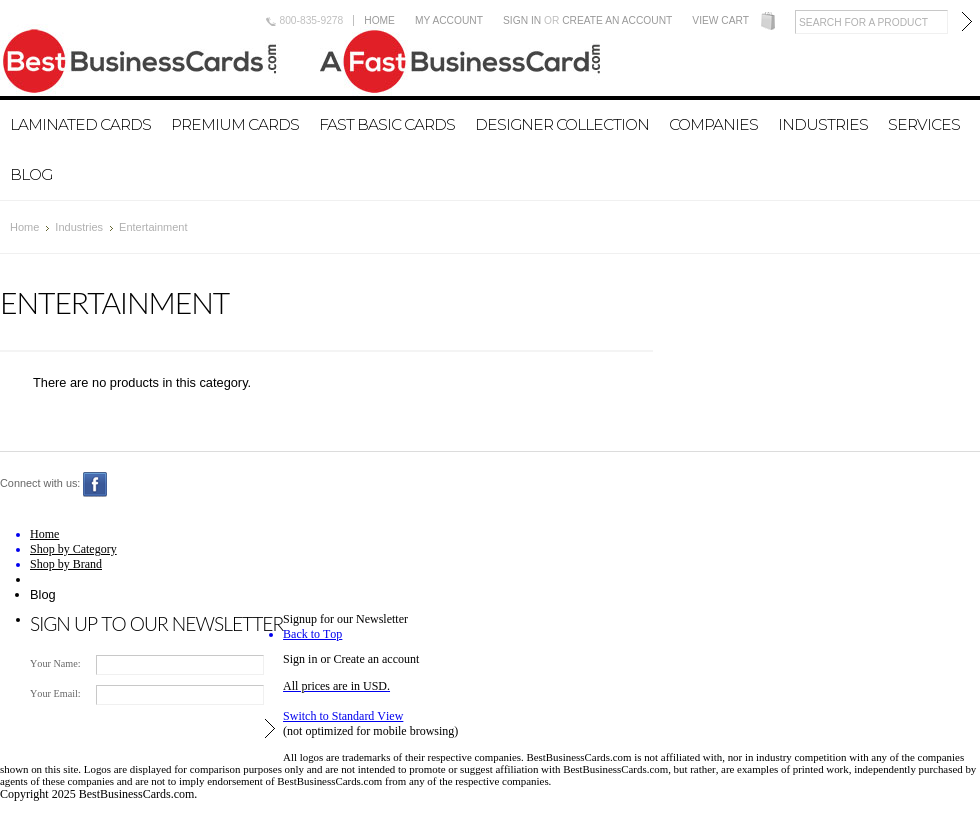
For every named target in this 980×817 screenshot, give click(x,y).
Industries (823, 124)
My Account (449, 20)
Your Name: (55, 663)
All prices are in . (336, 686)
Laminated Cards (80, 124)
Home (379, 20)
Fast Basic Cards (387, 124)
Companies (713, 124)
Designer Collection (562, 124)
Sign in (522, 20)
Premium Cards (235, 124)
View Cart (720, 20)
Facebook (95, 484)
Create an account (617, 20)
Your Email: (55, 693)
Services (924, 124)
